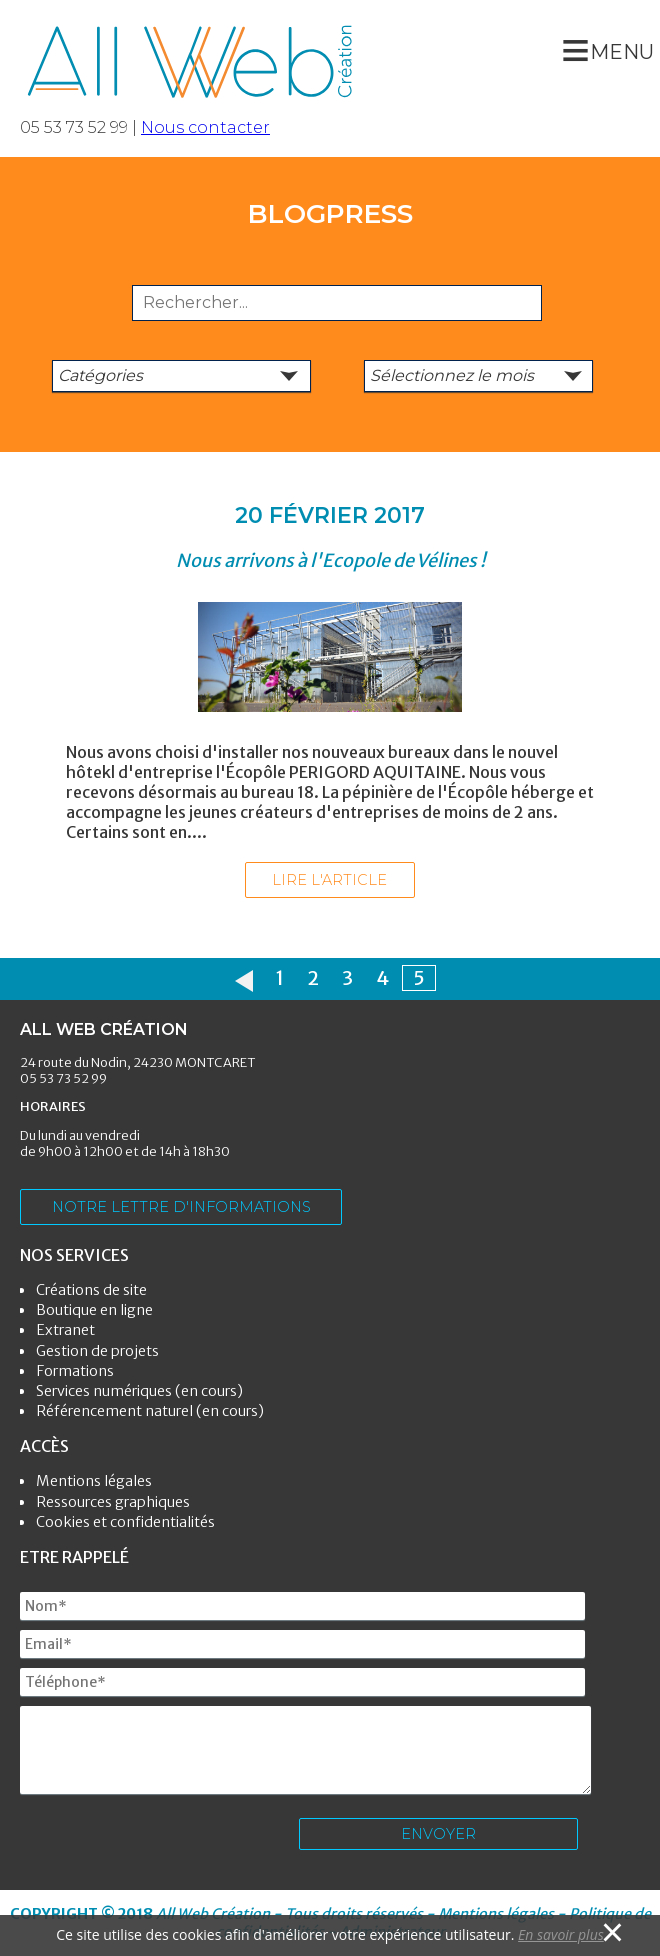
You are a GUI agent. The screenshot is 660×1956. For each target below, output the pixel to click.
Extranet (65, 1330)
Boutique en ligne (94, 1310)
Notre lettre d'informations (181, 1207)
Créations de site (91, 1290)
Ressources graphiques (113, 1502)
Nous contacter (205, 127)
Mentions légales (94, 1481)
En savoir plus (561, 1934)
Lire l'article (329, 880)
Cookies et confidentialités (125, 1522)
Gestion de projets (97, 1351)
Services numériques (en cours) (139, 1391)
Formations (75, 1371)
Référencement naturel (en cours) (150, 1411)
